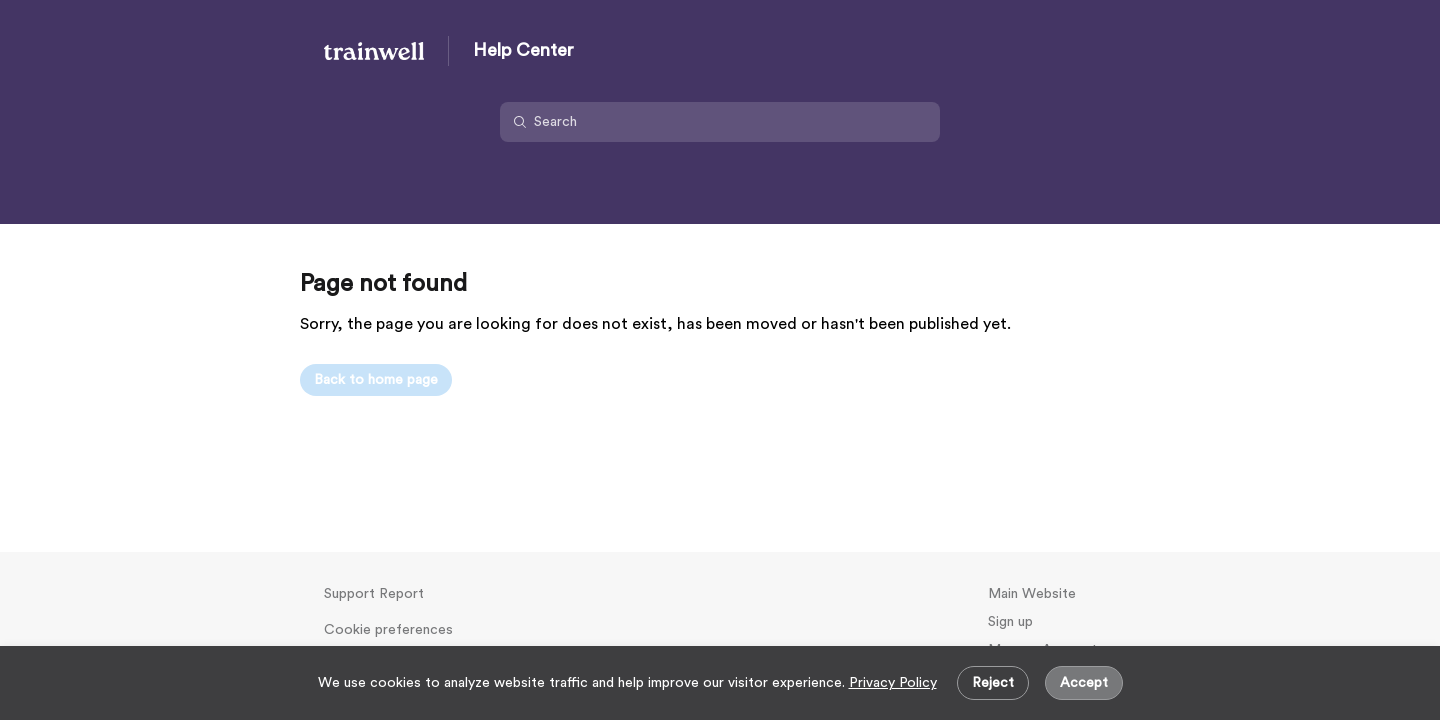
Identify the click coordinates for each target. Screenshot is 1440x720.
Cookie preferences (388, 630)
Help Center (523, 50)
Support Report (374, 594)
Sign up (1010, 622)
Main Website (1032, 594)
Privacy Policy (893, 683)
